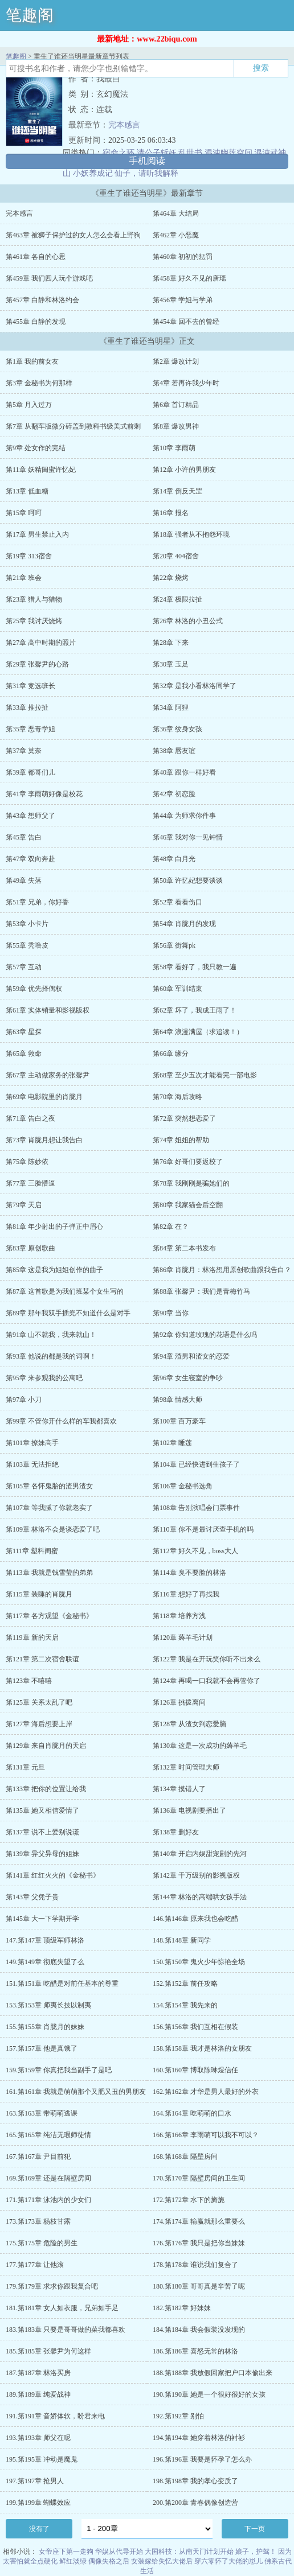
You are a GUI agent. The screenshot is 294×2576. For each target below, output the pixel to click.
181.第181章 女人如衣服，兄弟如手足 (62, 2308)
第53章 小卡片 (27, 924)
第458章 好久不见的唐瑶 (189, 278)
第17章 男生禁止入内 (37, 534)
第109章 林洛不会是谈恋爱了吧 (53, 1529)
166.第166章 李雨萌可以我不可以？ (206, 2135)
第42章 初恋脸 (174, 794)
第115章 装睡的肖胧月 (39, 1594)
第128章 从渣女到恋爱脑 (189, 1724)
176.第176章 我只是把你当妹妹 (199, 2243)
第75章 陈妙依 (27, 1162)
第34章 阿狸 (171, 707)
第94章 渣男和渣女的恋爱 (191, 1356)
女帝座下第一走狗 (66, 2552)
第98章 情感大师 (177, 1400)
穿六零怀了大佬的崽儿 (228, 2561)
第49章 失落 (24, 880)
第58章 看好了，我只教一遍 (194, 967)
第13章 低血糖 (27, 491)
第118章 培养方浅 (179, 1616)
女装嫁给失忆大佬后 (162, 2561)
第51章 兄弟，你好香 (37, 902)
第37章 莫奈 (24, 751)
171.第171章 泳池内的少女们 (48, 2200)
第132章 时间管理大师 (186, 1767)
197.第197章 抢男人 (35, 2481)
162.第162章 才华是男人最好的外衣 (206, 2092)
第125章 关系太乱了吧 (39, 1702)
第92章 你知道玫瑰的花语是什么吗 (205, 1335)
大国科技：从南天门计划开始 (189, 2552)
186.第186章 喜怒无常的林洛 (195, 2351)
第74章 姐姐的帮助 (181, 1140)
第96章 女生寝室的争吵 (188, 1378)
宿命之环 (118, 153)
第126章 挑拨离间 (179, 1702)
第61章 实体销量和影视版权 (47, 1010)
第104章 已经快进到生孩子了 (196, 1464)
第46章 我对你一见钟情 (188, 837)
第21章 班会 (24, 578)
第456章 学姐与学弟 (183, 300)
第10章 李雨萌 (174, 448)
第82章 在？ (171, 1227)
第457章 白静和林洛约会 (42, 300)
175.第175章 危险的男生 (41, 2243)
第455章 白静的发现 (36, 322)
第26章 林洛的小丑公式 (188, 621)
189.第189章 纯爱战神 (38, 2394)
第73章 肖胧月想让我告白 (44, 1140)
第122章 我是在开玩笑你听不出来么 (206, 1659)
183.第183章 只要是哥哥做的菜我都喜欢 (65, 2330)
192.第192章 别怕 (178, 2416)
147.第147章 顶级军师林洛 (45, 1940)
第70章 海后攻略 (177, 1097)
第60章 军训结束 (177, 989)
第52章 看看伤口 (177, 902)
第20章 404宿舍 (176, 556)
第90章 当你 (171, 1313)
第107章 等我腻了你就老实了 (49, 1508)
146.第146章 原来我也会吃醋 (195, 1919)
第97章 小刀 (24, 1400)
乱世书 (190, 153)
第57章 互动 (24, 967)
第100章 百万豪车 (179, 1421)
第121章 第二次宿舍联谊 (42, 1659)
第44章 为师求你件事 (184, 816)
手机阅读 (147, 161)
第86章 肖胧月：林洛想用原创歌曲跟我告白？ (222, 1270)
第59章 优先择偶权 (34, 989)
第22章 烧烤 (171, 578)
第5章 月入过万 (29, 405)
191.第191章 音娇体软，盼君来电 (55, 2416)
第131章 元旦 (25, 1767)
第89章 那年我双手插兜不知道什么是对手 (68, 1313)
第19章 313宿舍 (29, 556)
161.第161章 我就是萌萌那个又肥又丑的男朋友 (76, 2092)
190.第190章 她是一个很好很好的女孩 (209, 2394)
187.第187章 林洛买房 (38, 2373)
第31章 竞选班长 (30, 686)
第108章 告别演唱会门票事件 (196, 1508)
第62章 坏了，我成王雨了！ (194, 1010)
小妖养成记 (93, 173)
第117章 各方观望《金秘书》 (49, 1616)
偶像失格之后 (108, 2561)
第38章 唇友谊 (174, 751)
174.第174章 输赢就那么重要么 (199, 2221)
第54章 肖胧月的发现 (184, 924)
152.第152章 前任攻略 (185, 1983)
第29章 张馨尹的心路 (37, 664)
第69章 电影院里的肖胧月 (44, 1097)
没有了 (39, 2529)
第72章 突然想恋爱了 (184, 1118)
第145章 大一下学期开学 (42, 1919)
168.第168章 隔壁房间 (185, 2157)
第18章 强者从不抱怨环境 (191, 534)
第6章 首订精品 (176, 405)
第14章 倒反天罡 (177, 491)
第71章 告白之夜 (30, 1118)
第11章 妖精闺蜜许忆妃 (41, 470)
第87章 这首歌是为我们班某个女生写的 (65, 1291)
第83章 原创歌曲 (30, 1248)
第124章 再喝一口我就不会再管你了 (206, 1681)
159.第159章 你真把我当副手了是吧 (59, 2070)
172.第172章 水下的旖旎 (188, 2200)
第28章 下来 (171, 643)
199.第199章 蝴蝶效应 (38, 2503)
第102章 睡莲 (172, 1443)
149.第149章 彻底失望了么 (45, 1962)
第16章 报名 (171, 513)
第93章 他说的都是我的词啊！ (51, 1356)
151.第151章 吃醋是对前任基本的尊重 (62, 1983)
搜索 (261, 67)
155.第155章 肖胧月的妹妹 (45, 2027)
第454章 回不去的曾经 (186, 322)
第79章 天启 (24, 1205)
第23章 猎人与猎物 (34, 599)
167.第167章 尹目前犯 (38, 2157)
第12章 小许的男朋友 (184, 470)
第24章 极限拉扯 (177, 599)
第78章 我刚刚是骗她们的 (191, 1183)
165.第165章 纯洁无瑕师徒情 (48, 2135)
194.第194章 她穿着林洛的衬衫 (199, 2438)
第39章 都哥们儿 (30, 772)
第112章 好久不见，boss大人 (195, 1551)
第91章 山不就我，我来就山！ (51, 1335)
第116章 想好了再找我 (186, 1594)
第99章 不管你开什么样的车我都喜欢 (61, 1421)
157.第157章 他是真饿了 (41, 2048)
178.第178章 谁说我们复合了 (195, 2265)
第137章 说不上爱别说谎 (42, 1832)
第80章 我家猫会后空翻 (188, 1205)
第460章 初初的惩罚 (183, 257)
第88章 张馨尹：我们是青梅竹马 (201, 1291)
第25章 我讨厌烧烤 (34, 621)
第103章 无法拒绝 (32, 1464)
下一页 (254, 2529)
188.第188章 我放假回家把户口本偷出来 (212, 2373)
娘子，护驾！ (255, 2552)
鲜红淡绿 (73, 2561)
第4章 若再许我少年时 (186, 383)
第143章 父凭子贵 (32, 1897)
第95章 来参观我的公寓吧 (44, 1378)
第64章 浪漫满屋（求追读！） (198, 1032)
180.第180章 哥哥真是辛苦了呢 (199, 2286)
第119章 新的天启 (32, 1637)
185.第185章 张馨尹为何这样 (48, 2351)
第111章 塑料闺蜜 (32, 1551)
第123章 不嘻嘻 (29, 1681)
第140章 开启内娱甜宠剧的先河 (200, 1854)
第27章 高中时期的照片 (41, 643)
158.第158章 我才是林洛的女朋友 (202, 2048)
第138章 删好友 (176, 1832)
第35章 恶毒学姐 (30, 729)
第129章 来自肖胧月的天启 (46, 1746)
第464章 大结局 (176, 213)
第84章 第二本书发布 (184, 1248)
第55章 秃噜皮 (27, 945)
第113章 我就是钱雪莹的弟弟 (49, 1573)
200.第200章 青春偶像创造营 (195, 2503)
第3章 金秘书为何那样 (39, 383)
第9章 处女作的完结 (36, 448)
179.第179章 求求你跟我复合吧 (52, 2286)
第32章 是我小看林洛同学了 (194, 686)
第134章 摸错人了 (179, 1789)
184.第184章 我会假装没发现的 (199, 2330)
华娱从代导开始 (119, 2552)
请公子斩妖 (157, 153)
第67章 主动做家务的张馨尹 (47, 1075)
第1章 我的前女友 (32, 361)
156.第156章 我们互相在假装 (195, 2027)
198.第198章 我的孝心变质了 (195, 2481)
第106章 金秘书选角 (183, 1486)
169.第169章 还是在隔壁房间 (48, 2178)
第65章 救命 (24, 1053)
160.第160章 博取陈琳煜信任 (195, 2070)
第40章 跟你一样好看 (184, 772)
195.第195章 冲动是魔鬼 (41, 2459)
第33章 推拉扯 (27, 707)
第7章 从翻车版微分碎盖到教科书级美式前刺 (73, 426)
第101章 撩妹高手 (32, 1443)
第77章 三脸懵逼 (30, 1183)
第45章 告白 (24, 837)
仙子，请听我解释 (146, 173)
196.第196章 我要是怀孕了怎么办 (202, 2459)
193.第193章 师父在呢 (38, 2438)
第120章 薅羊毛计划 (183, 1637)
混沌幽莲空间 (228, 153)
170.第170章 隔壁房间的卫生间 (199, 2178)
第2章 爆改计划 (176, 361)
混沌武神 (270, 153)
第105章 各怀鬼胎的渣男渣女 (49, 1486)
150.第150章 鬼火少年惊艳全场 (199, 1962)
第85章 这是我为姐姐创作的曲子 (54, 1270)
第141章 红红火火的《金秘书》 (53, 1875)
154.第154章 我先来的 (185, 2005)
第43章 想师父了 (30, 816)
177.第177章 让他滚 (35, 2265)
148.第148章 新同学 (182, 1940)
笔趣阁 (30, 15)
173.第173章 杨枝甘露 (38, 2221)
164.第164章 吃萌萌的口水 (192, 2113)
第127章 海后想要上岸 (39, 1724)
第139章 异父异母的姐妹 (42, 1854)
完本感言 (124, 125)
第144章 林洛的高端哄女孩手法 (200, 1897)
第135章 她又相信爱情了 (42, 1810)
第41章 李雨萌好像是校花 (44, 794)
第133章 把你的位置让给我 (46, 1789)
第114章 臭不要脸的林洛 (189, 1573)
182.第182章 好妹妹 (182, 2308)
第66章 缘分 (171, 1053)
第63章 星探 (24, 1032)
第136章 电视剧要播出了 (189, 1810)
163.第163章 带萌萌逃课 (41, 2113)
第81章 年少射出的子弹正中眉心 (54, 1227)
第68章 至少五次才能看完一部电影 (205, 1075)
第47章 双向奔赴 (30, 859)
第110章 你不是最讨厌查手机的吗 (203, 1529)
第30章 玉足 (171, 664)
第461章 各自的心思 (36, 257)
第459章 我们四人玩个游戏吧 (49, 278)
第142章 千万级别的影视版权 (196, 1875)
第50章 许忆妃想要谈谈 (188, 880)
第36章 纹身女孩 (177, 729)
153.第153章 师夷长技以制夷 (48, 2005)
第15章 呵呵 (24, 513)
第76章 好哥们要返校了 (188, 1162)
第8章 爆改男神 (176, 426)
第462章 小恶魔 (176, 235)
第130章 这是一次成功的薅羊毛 (200, 1746)
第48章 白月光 (174, 859)
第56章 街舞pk (174, 945)
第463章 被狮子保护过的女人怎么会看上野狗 (73, 235)
